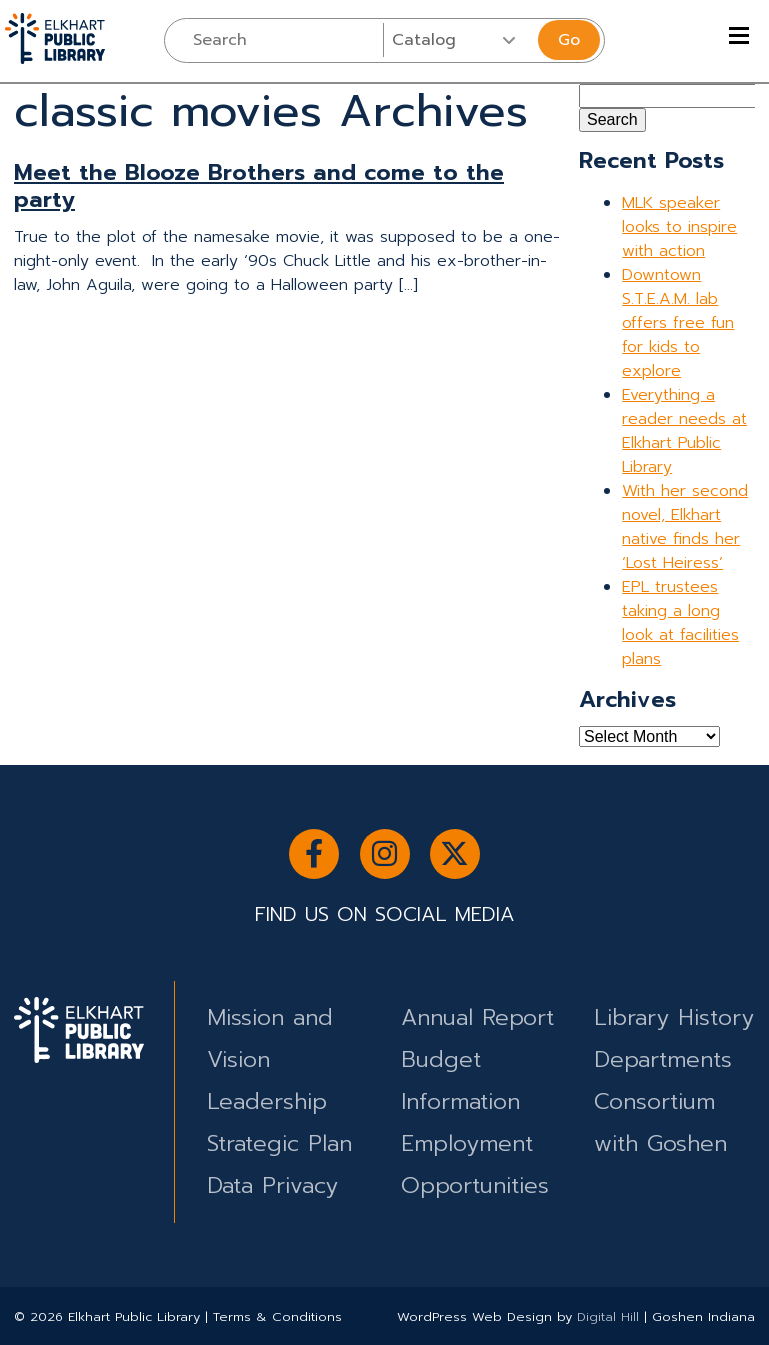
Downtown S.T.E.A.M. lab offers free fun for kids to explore (678, 323)
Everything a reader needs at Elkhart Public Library (684, 431)
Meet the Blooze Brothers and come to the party (259, 186)
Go (569, 40)
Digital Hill (608, 1316)
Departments (663, 1059)
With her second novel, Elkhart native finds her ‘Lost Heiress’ (685, 527)
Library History (674, 1017)
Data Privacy (272, 1185)
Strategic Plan (279, 1143)
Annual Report (477, 1017)
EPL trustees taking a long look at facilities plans (680, 623)
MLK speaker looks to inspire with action (679, 227)
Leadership (267, 1101)
